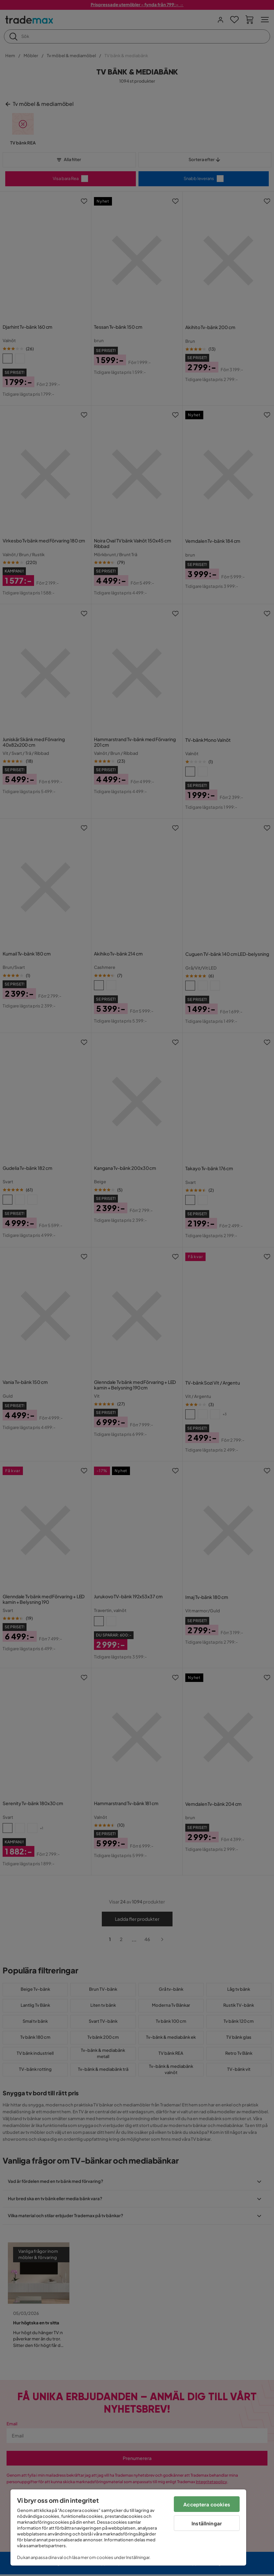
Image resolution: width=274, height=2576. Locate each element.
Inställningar (207, 2523)
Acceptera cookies (206, 2504)
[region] (128, 2527)
